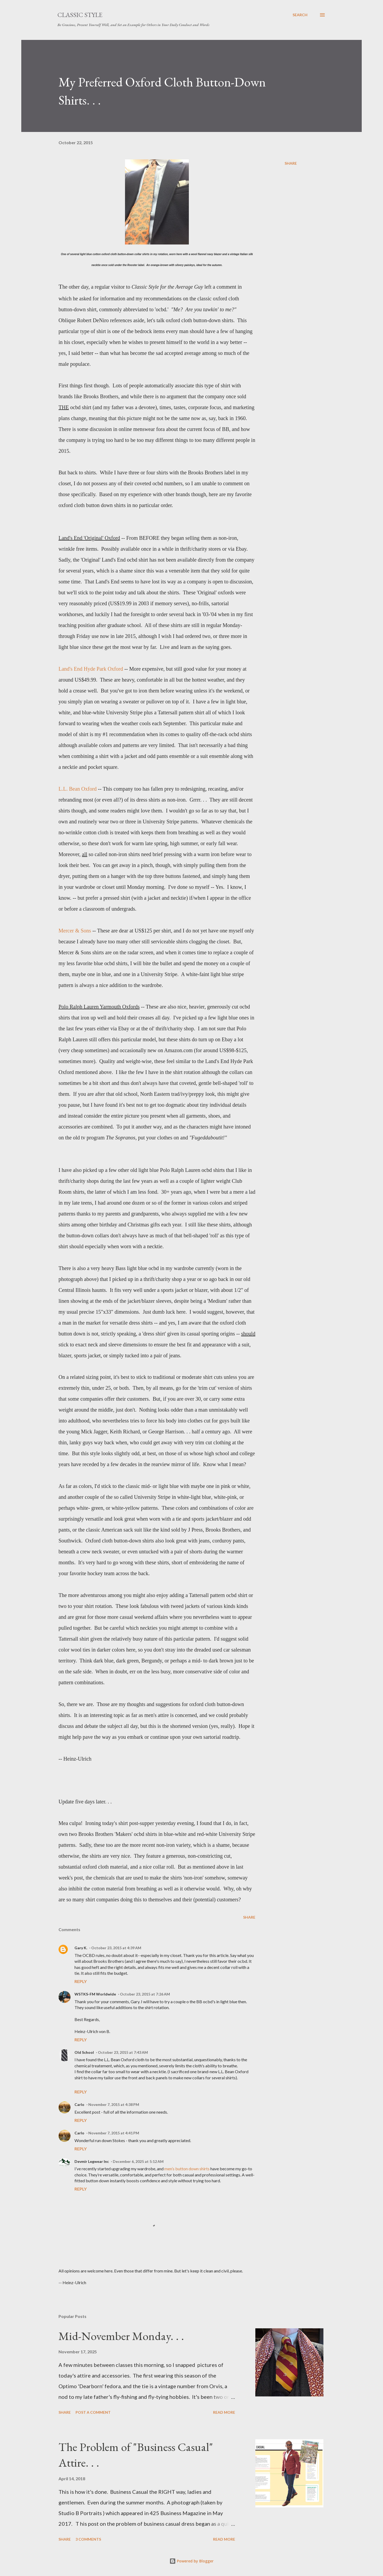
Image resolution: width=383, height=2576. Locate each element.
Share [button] (291, 163)
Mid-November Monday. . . (121, 2335)
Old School (84, 2052)
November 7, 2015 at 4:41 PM (113, 2133)
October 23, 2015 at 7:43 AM (123, 2052)
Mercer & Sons (75, 931)
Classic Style (79, 15)
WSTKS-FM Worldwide (95, 1994)
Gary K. (80, 1948)
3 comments (88, 2539)
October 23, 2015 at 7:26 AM (145, 1994)
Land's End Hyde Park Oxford (91, 669)
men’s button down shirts (187, 2168)
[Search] (300, 15)
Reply (80, 1981)
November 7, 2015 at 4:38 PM (113, 2104)
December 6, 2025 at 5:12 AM (138, 2161)
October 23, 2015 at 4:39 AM (116, 1948)
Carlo (79, 2104)
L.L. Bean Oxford (78, 789)
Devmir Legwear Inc (91, 2161)
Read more (224, 2412)
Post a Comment (93, 2412)
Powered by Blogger (191, 2560)
